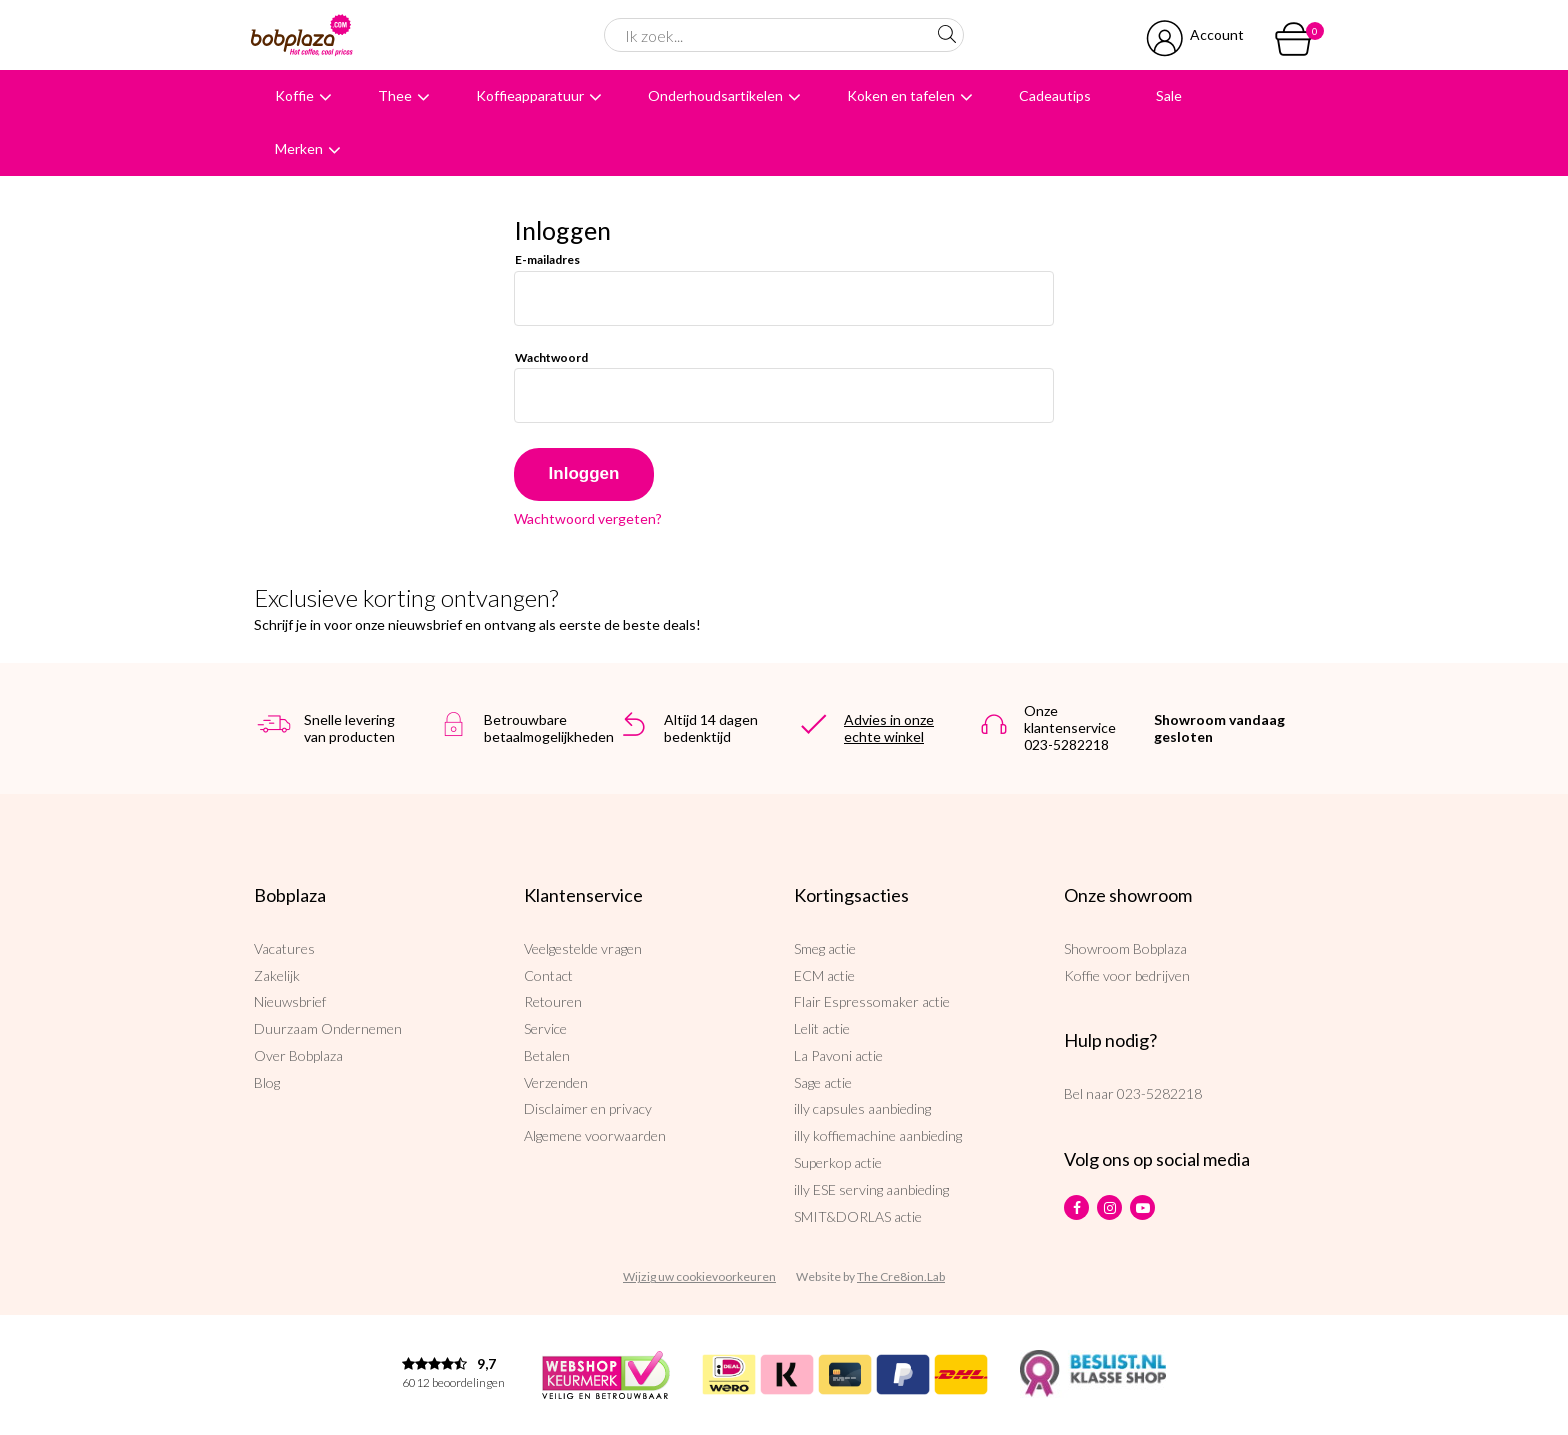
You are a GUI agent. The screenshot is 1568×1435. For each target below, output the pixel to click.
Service (545, 1028)
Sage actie (823, 1082)
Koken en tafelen (901, 95)
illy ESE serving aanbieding (871, 1189)
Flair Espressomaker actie (872, 1001)
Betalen (547, 1055)
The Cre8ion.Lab (901, 1276)
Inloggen (584, 473)
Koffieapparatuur (530, 95)
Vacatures (284, 948)
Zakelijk (277, 975)
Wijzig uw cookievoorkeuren (699, 1276)
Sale (1169, 95)
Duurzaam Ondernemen (328, 1028)
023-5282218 (1159, 1093)
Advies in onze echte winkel (889, 728)
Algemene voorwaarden (595, 1135)
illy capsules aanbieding (862, 1108)
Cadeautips (1055, 95)
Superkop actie (838, 1162)
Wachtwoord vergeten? (588, 519)
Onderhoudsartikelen (715, 95)
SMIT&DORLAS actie (858, 1216)
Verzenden (556, 1082)
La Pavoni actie (838, 1055)
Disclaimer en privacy (588, 1108)
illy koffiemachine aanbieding (878, 1135)
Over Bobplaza (298, 1055)
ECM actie (824, 975)
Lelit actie (822, 1028)
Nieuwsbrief (290, 1001)
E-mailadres (547, 260)
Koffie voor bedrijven (1127, 975)
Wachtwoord (551, 358)
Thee (395, 95)
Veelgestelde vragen (583, 948)
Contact (548, 975)
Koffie (294, 95)
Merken (299, 148)
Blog (267, 1082)
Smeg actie (825, 948)
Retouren (553, 1001)
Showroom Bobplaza (1125, 948)
